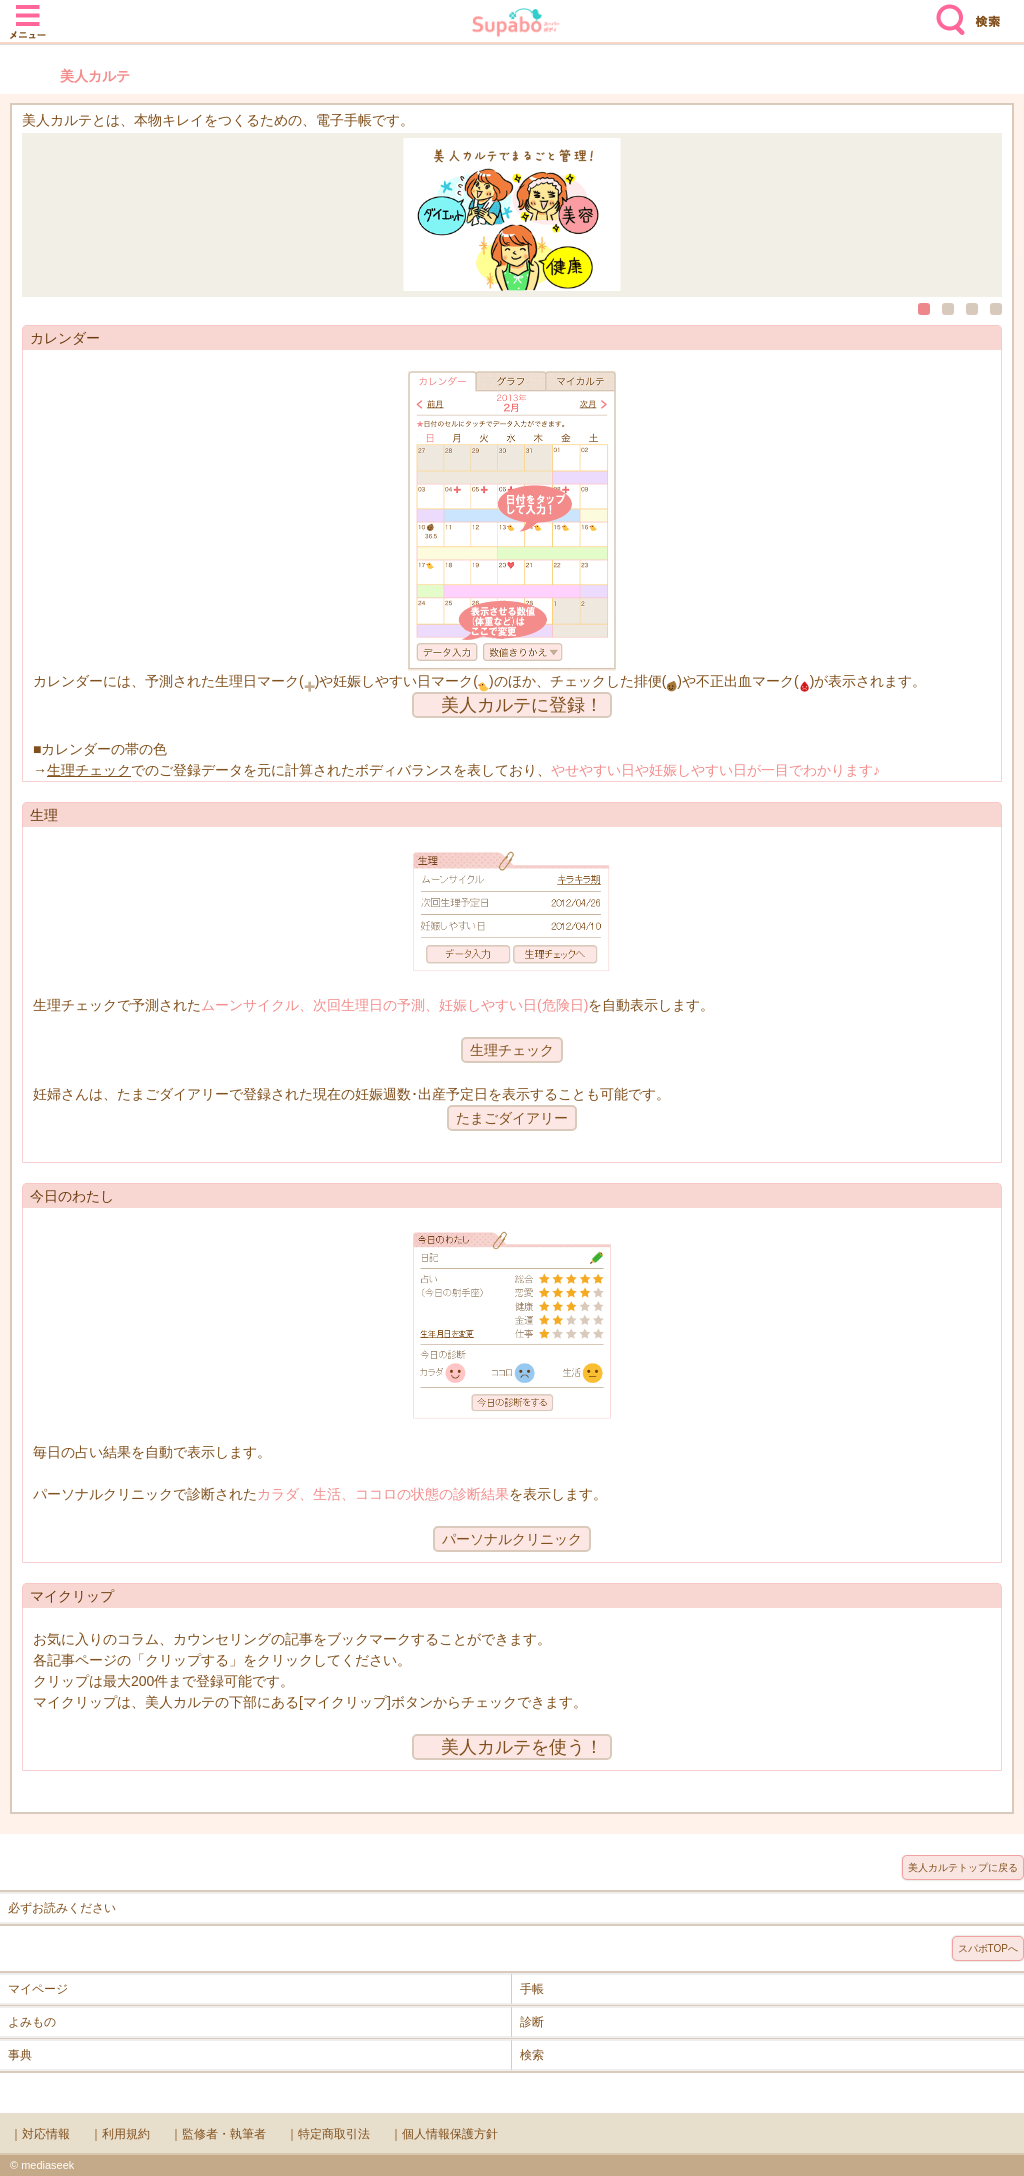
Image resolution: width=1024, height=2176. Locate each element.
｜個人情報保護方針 (444, 2134)
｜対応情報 (40, 2134)
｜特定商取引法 (328, 2134)
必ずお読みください (62, 1908)
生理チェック (89, 770)
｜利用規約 (120, 2134)
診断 (532, 2022)
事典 (20, 2055)
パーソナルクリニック (512, 1539)
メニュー (28, 12)
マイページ (38, 1989)
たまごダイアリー (512, 1118)
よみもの (32, 2022)
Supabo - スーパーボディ (516, 24)
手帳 (532, 1989)
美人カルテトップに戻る (963, 1867)
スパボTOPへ (988, 1948)
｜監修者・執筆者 (218, 2134)
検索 (946, 12)
